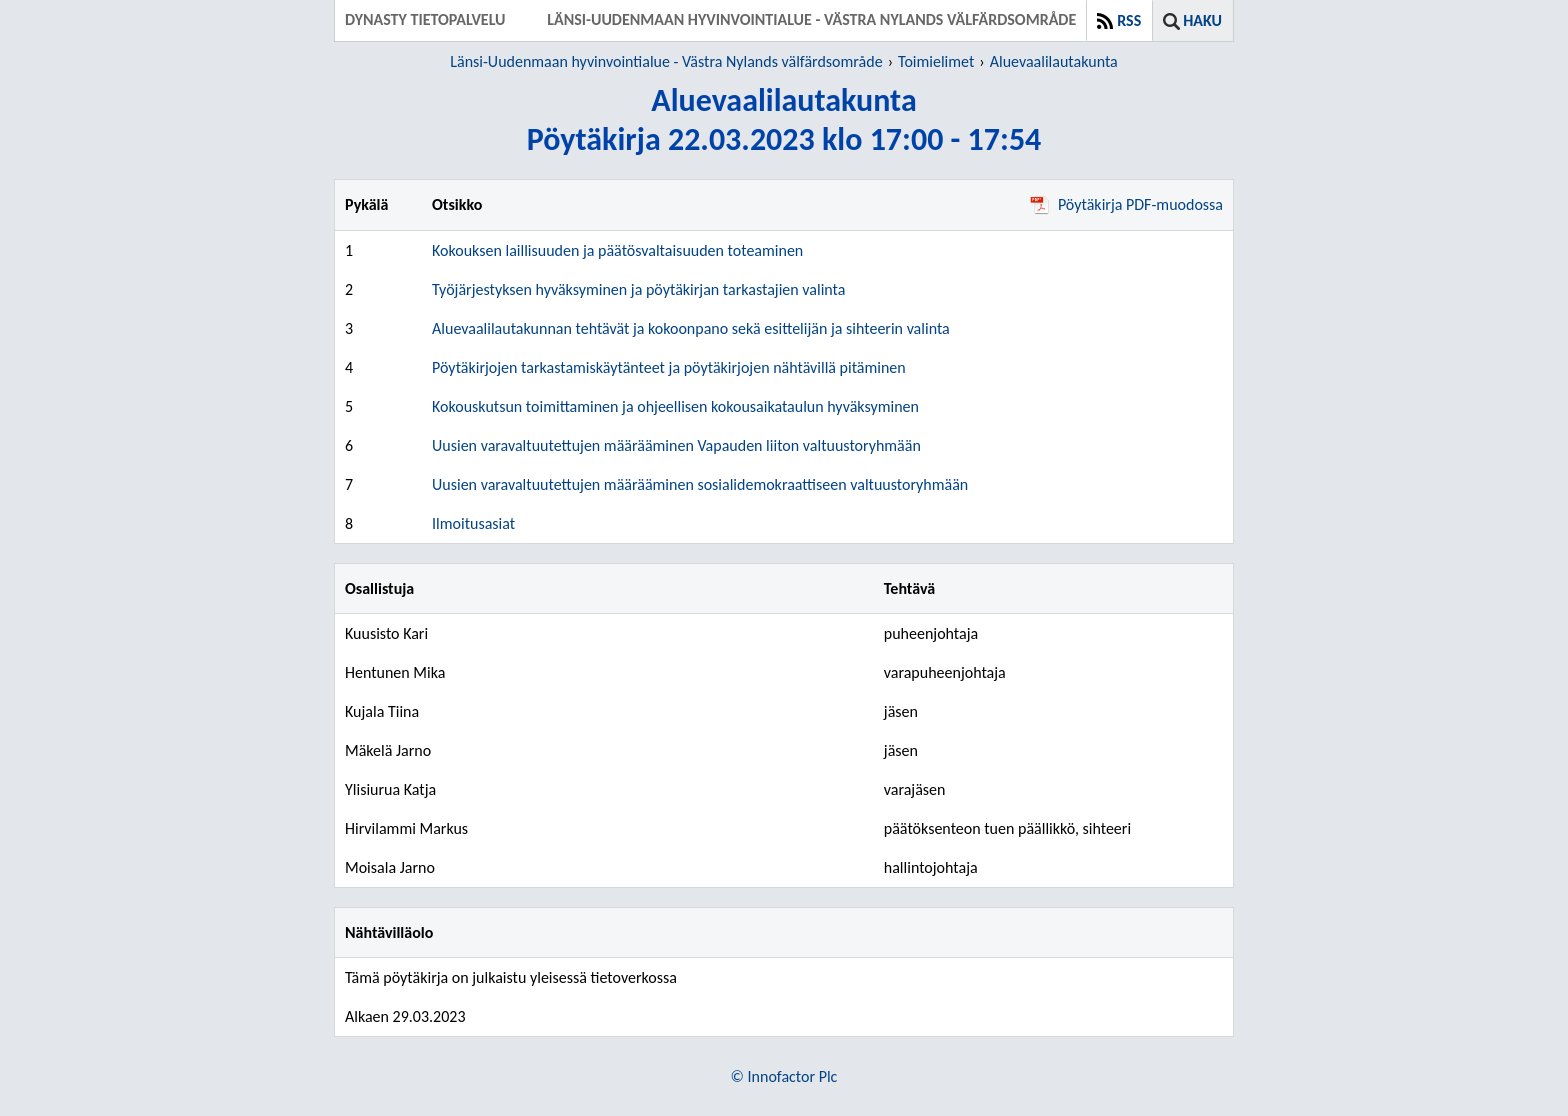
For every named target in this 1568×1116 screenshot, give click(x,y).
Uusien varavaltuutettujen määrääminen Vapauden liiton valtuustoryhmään (676, 445)
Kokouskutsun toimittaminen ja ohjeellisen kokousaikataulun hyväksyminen (675, 406)
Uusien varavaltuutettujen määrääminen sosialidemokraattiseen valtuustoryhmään (700, 484)
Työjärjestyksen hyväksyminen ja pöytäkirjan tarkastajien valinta (638, 289)
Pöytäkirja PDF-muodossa (1126, 204)
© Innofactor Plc (784, 1076)
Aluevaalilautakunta (1054, 61)
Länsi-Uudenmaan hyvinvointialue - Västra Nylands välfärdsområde (666, 61)
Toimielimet (936, 61)
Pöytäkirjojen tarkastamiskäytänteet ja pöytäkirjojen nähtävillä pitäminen (669, 367)
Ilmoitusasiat (473, 523)
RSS (1129, 20)
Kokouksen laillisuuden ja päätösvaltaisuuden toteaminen (617, 250)
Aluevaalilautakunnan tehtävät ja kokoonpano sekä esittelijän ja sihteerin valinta (691, 328)
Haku (1202, 20)
